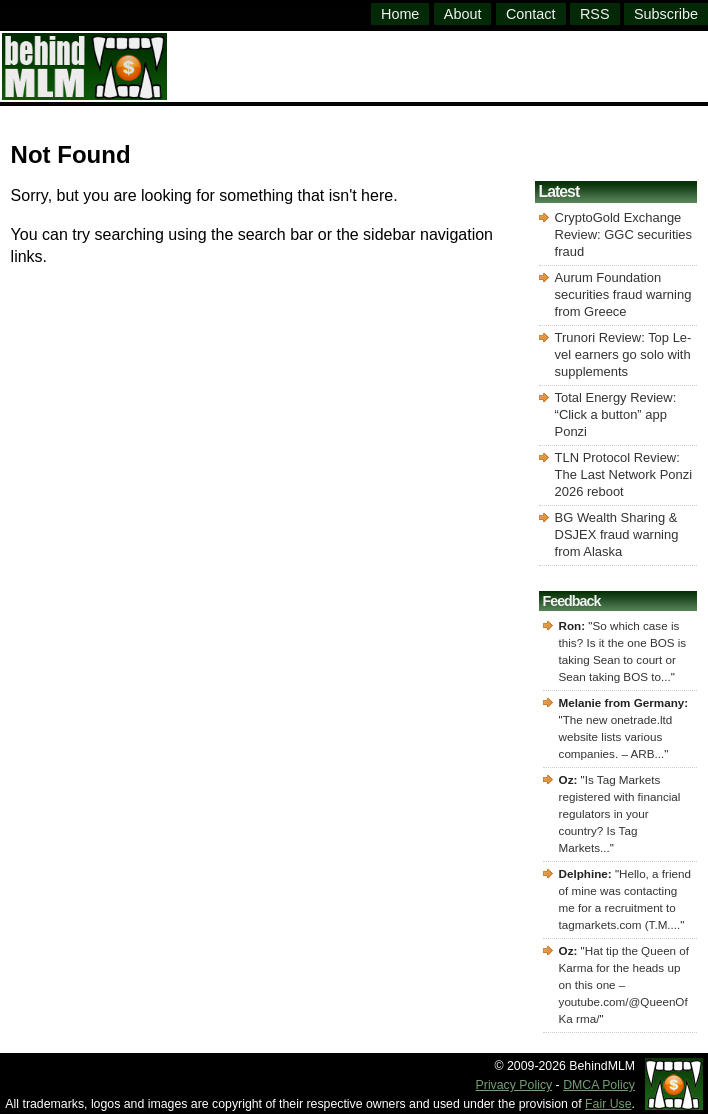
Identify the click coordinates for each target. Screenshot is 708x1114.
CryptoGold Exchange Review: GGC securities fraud (623, 234)
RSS (595, 14)
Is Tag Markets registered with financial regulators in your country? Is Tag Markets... (620, 813)
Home (400, 14)
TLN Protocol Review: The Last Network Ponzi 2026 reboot (624, 474)
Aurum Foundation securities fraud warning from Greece (623, 294)
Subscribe (666, 14)
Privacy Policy (514, 1085)
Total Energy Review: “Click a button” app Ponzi (616, 414)
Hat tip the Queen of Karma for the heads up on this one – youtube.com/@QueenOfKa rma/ (624, 984)
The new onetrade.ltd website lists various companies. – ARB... (616, 736)
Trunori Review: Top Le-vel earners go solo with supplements (623, 354)
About (463, 14)
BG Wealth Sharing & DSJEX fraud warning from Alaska (617, 534)
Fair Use (608, 1104)
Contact (531, 14)
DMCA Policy (599, 1085)
